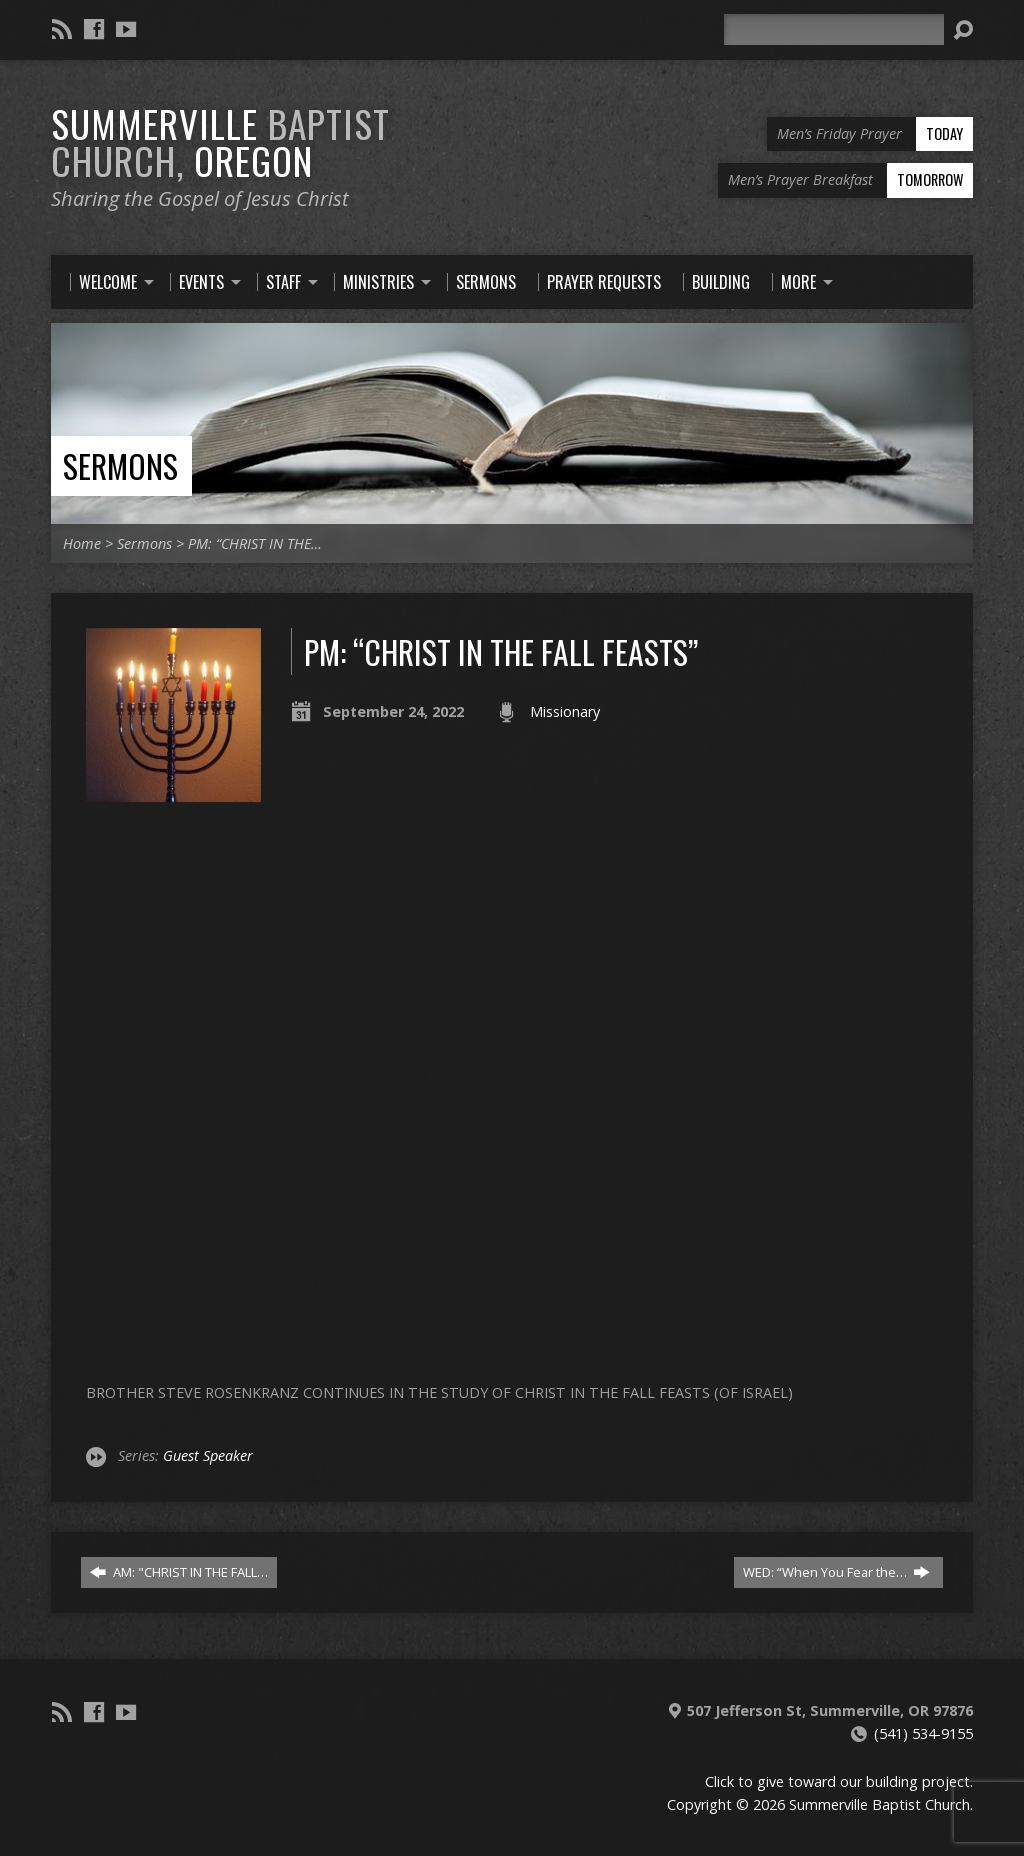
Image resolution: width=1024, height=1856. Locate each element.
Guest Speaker (208, 1455)
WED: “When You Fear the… (836, 1572)
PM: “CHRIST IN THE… (255, 543)
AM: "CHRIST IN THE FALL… (179, 1572)
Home (82, 543)
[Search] (834, 29)
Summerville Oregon (220, 141)
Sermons (120, 465)
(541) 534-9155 (923, 1733)
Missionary (565, 711)
